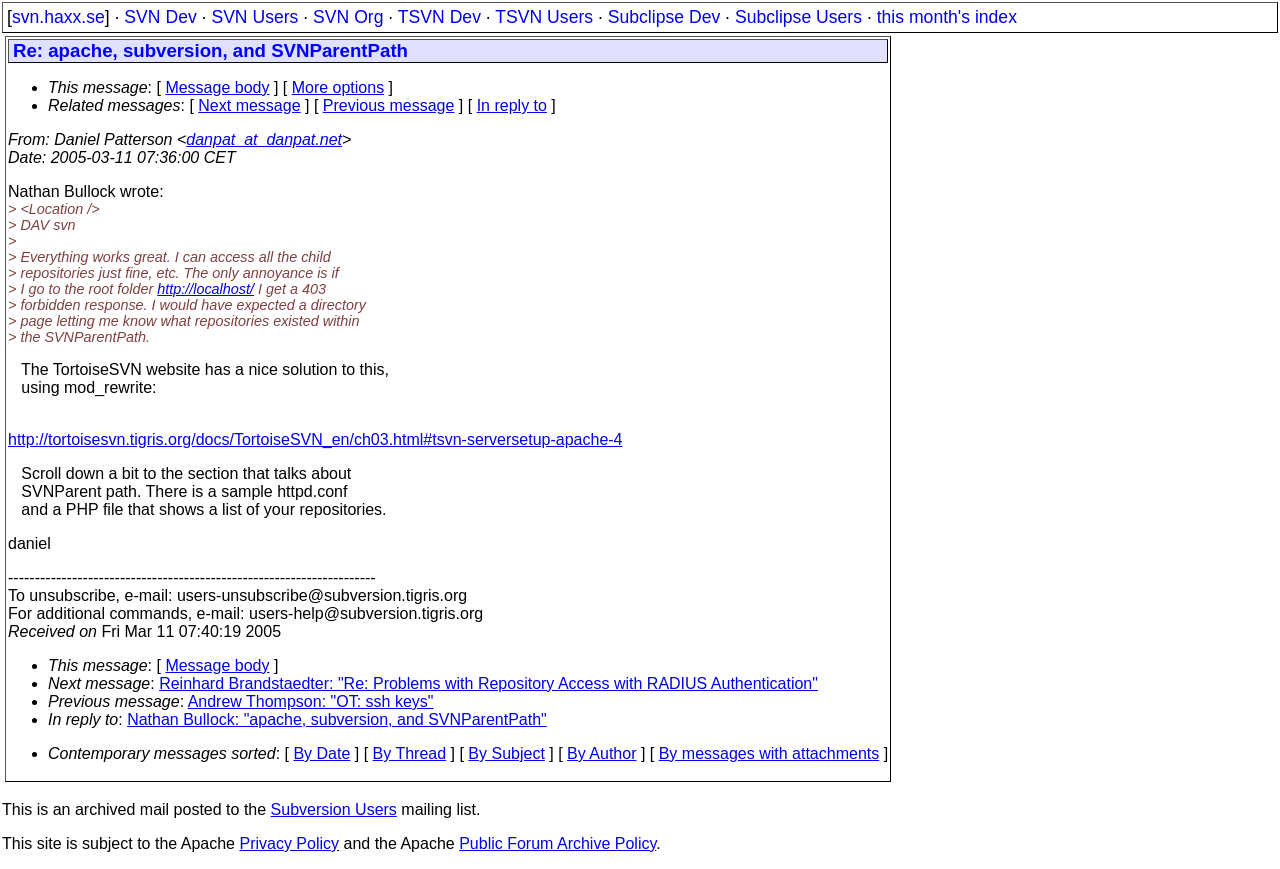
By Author (601, 753)
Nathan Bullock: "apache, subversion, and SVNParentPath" (337, 719)
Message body (217, 87)
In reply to (512, 105)
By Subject (506, 753)
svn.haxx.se (58, 17)
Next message (249, 105)
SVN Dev (160, 17)
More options (338, 87)
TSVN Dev (439, 17)
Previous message (389, 105)
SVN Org (348, 17)
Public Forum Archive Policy (557, 843)
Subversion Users (334, 809)
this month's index (947, 17)
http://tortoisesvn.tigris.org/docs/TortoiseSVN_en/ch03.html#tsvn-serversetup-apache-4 (315, 439)
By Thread (410, 753)
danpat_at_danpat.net (264, 139)
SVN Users (254, 17)
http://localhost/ (205, 289)
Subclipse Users (798, 17)
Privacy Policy (289, 843)
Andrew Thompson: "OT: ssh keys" (311, 701)
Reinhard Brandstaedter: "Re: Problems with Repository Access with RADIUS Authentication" (488, 683)
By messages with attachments (769, 753)
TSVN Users (544, 17)
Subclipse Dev (664, 17)
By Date (321, 753)
